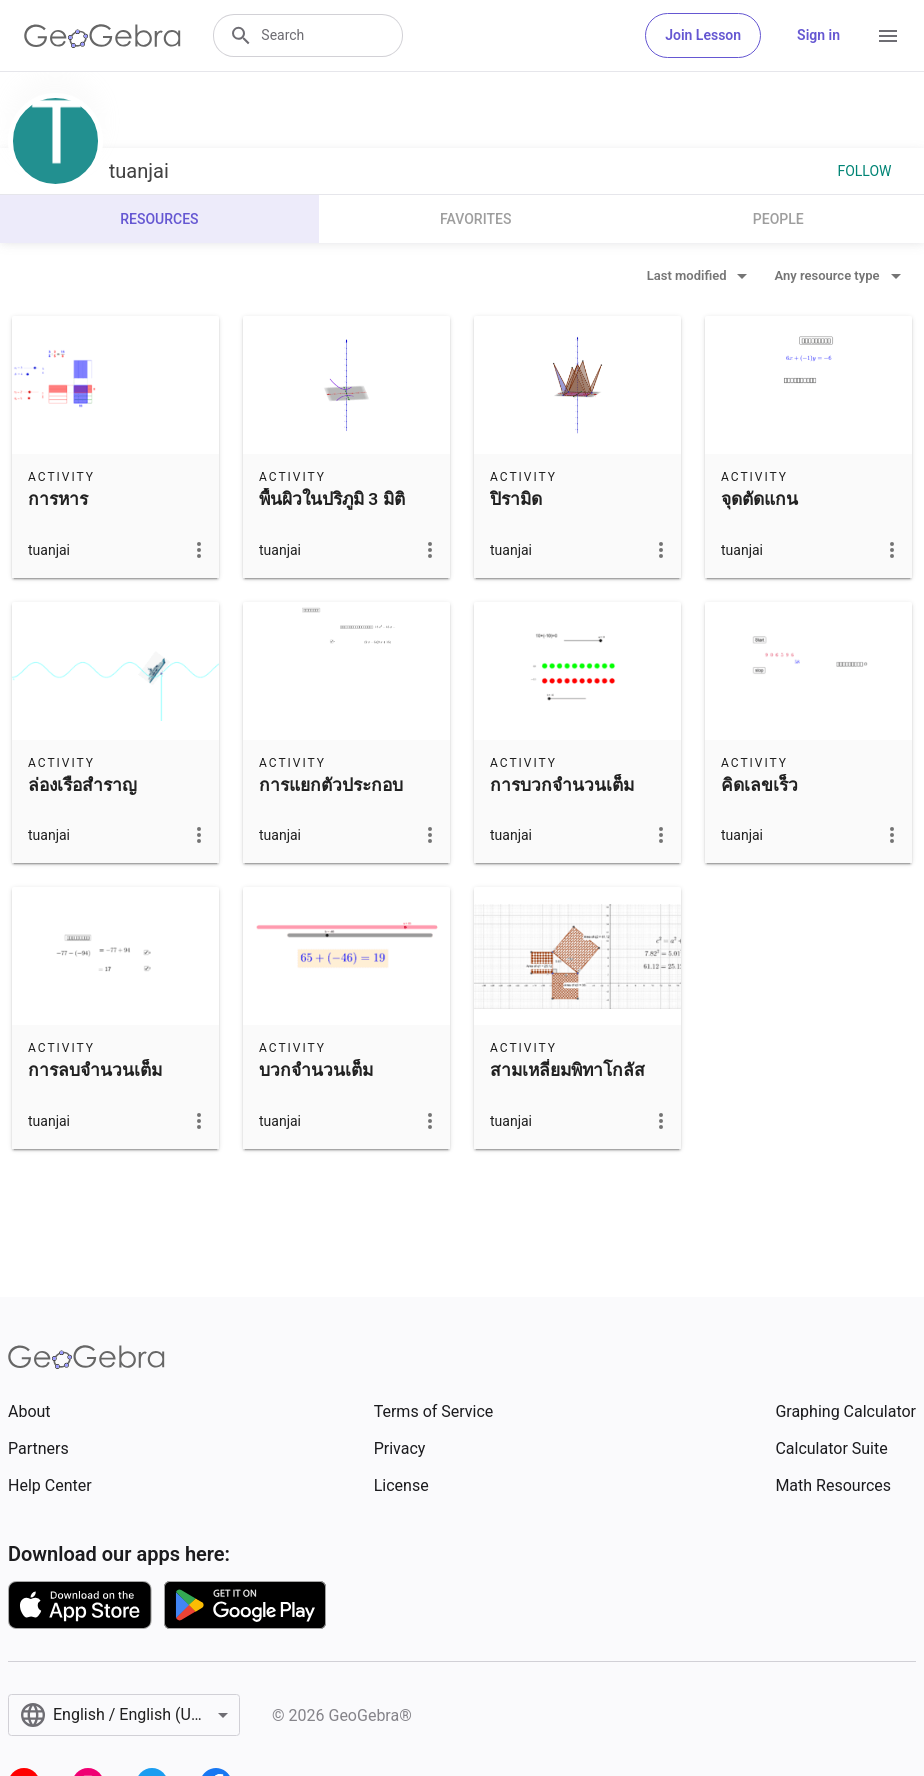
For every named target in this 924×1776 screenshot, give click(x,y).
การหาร (58, 499)
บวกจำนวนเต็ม (316, 1070)
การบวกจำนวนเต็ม (562, 785)
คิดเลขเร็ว (759, 785)
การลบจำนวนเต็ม (95, 1070)
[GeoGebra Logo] (102, 36)
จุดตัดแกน (759, 499)
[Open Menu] (888, 36)
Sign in (818, 35)
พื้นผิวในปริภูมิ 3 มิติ (332, 499)
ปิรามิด (516, 499)
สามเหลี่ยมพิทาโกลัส (567, 1070)
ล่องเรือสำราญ (82, 785)
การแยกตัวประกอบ (331, 785)
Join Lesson (703, 35)
